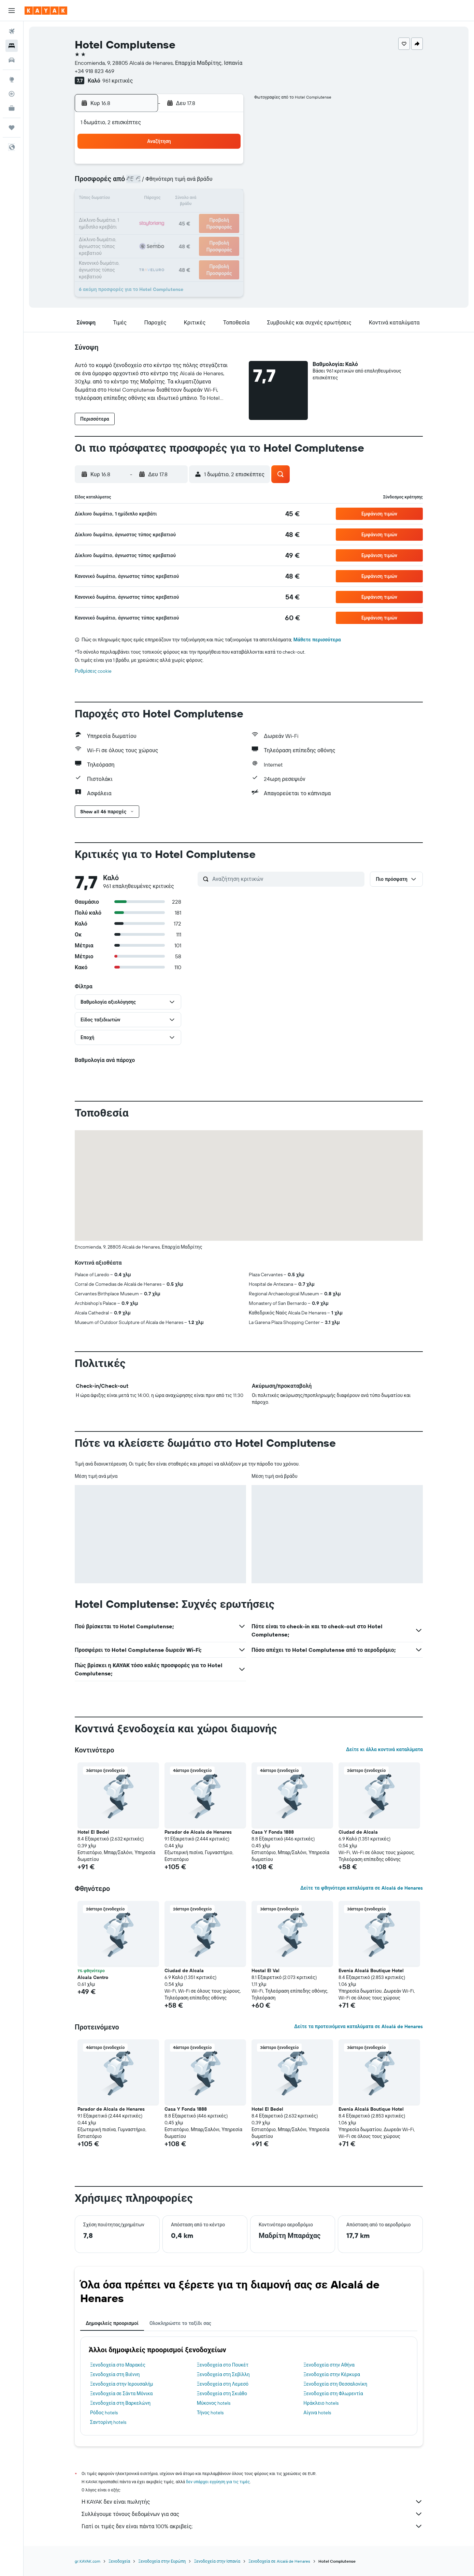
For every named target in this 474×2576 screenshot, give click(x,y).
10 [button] (127, 199)
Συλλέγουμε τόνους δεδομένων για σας (252, 2514)
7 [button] (192, 182)
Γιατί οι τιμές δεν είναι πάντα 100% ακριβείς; (252, 2526)
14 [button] (193, 199)
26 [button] (160, 232)
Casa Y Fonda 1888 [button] (273, 1832)
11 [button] (144, 199)
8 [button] (209, 182)
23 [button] (225, 215)
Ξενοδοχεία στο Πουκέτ (222, 2365)
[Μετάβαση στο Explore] (11, 79)
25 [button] (144, 232)
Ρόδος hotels (104, 2413)
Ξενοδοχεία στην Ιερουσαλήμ (121, 2384)
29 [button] (209, 232)
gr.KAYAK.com (87, 2561)
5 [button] (160, 182)
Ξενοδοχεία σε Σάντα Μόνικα (121, 2393)
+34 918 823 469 (94, 71)
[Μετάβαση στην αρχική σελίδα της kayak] (46, 10)
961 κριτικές (117, 80)
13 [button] (176, 199)
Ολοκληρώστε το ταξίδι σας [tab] (180, 2323)
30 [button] (225, 232)
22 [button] (209, 215)
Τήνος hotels (210, 2413)
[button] (11, 10)
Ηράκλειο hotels (320, 2403)
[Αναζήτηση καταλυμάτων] (11, 46)
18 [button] (143, 215)
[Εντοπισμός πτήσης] (11, 94)
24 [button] (127, 232)
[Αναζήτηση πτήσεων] (11, 31)
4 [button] (143, 182)
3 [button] (127, 182)
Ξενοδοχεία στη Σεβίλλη (223, 2374)
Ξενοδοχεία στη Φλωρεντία (333, 2393)
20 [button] (176, 215)
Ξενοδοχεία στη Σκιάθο (222, 2393)
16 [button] (225, 199)
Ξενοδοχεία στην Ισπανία (217, 2561)
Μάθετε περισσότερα (317, 640)
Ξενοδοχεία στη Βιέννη (115, 2374)
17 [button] (127, 215)
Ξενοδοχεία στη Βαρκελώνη (120, 2403)
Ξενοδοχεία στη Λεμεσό (222, 2384)
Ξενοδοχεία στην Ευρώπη (162, 2561)
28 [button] (193, 232)
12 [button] (160, 199)
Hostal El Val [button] (265, 1970)
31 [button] (127, 248)
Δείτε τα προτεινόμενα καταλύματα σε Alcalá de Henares (358, 2026)
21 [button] (193, 215)
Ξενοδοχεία (119, 2561)
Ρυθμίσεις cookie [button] (93, 671)
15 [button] (209, 199)
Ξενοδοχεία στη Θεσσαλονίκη (335, 2384)
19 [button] (160, 215)
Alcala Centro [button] (92, 1977)
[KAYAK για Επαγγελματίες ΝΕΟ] (11, 108)
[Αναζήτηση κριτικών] (286, 879)
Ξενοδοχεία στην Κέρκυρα (331, 2374)
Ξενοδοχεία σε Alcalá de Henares (279, 2561)
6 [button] (176, 182)
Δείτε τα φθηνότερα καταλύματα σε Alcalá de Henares (361, 1888)
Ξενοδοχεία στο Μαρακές (117, 2365)
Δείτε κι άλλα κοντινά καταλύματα (384, 1749)
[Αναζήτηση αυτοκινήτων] (11, 60)
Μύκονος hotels (214, 2403)
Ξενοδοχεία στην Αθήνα (329, 2365)
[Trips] (11, 127)
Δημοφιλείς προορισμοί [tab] (112, 2323)
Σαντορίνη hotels (108, 2422)
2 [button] (225, 166)
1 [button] (209, 166)
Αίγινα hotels (317, 2413)
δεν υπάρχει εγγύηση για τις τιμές (218, 2481)
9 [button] (225, 182)
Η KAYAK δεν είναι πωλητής (252, 2502)
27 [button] (176, 232)
